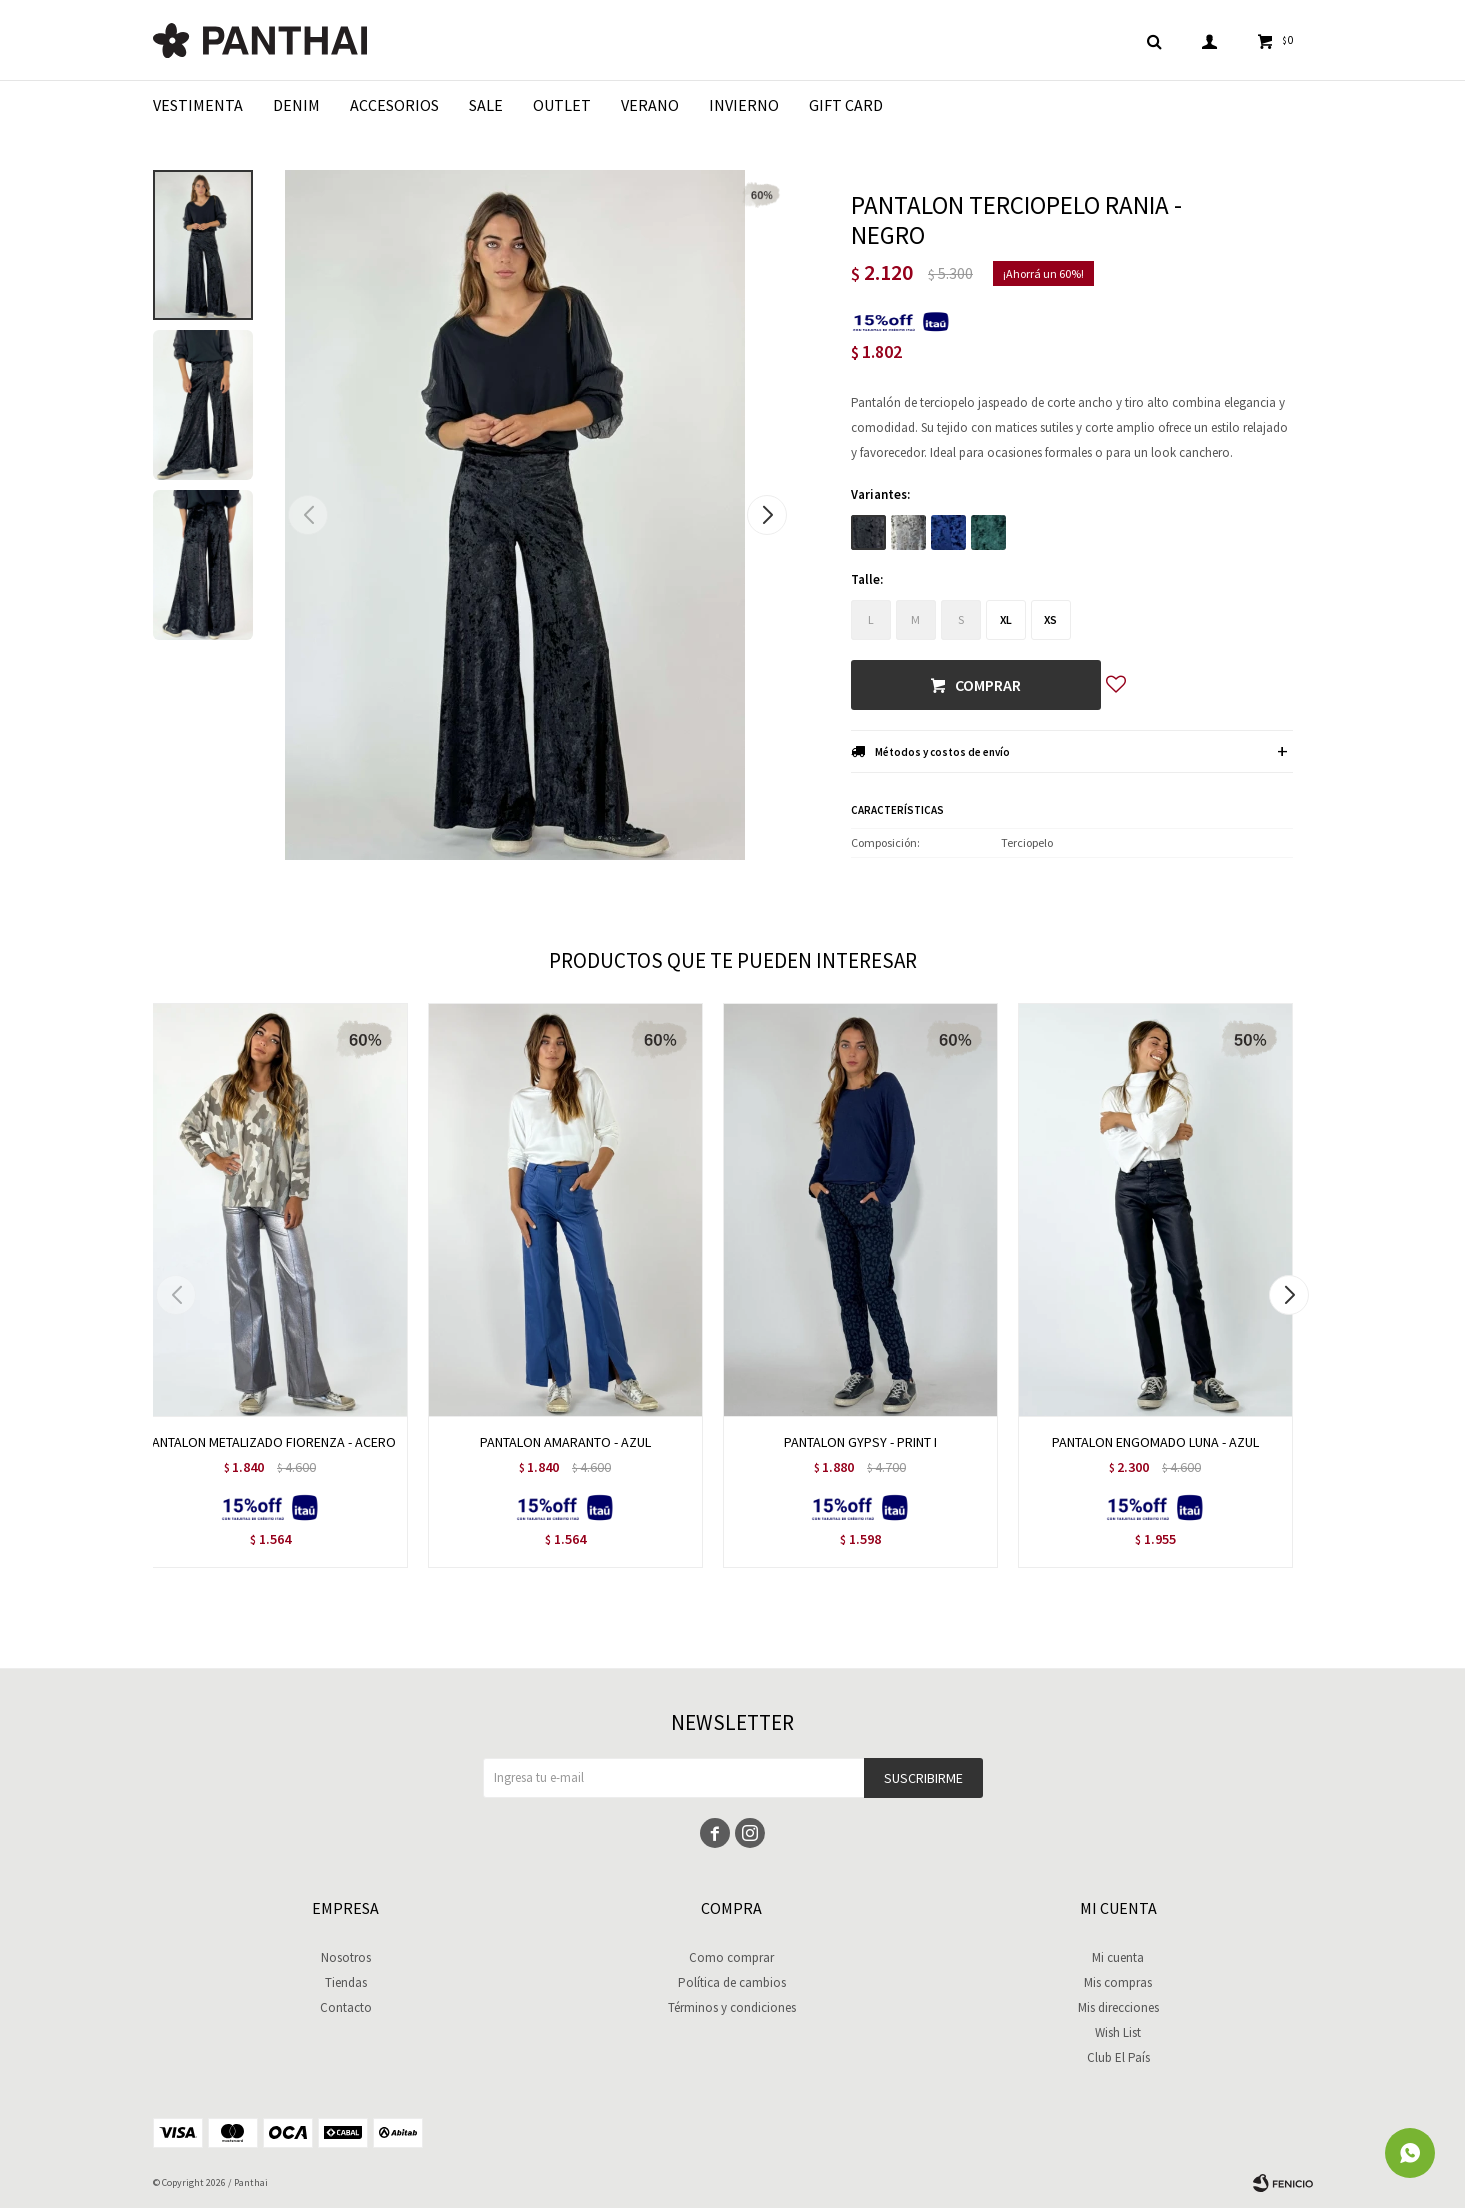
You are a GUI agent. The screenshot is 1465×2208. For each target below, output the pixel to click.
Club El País (1118, 2057)
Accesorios (394, 105)
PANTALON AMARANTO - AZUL (565, 1442)
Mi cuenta (1118, 1957)
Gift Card (846, 105)
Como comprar (731, 1957)
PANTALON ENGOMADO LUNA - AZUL (1155, 1442)
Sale (486, 105)
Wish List (1118, 2032)
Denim (296, 105)
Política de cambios (732, 1982)
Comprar (988, 685)
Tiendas (346, 1982)
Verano (650, 105)
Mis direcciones (1118, 2007)
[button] (767, 515)
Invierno (744, 105)
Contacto (346, 2007)
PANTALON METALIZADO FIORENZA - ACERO (270, 1442)
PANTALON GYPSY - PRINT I (860, 1442)
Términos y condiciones (732, 2007)
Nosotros (346, 1957)
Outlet (562, 105)
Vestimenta (198, 105)
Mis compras (1118, 1982)
